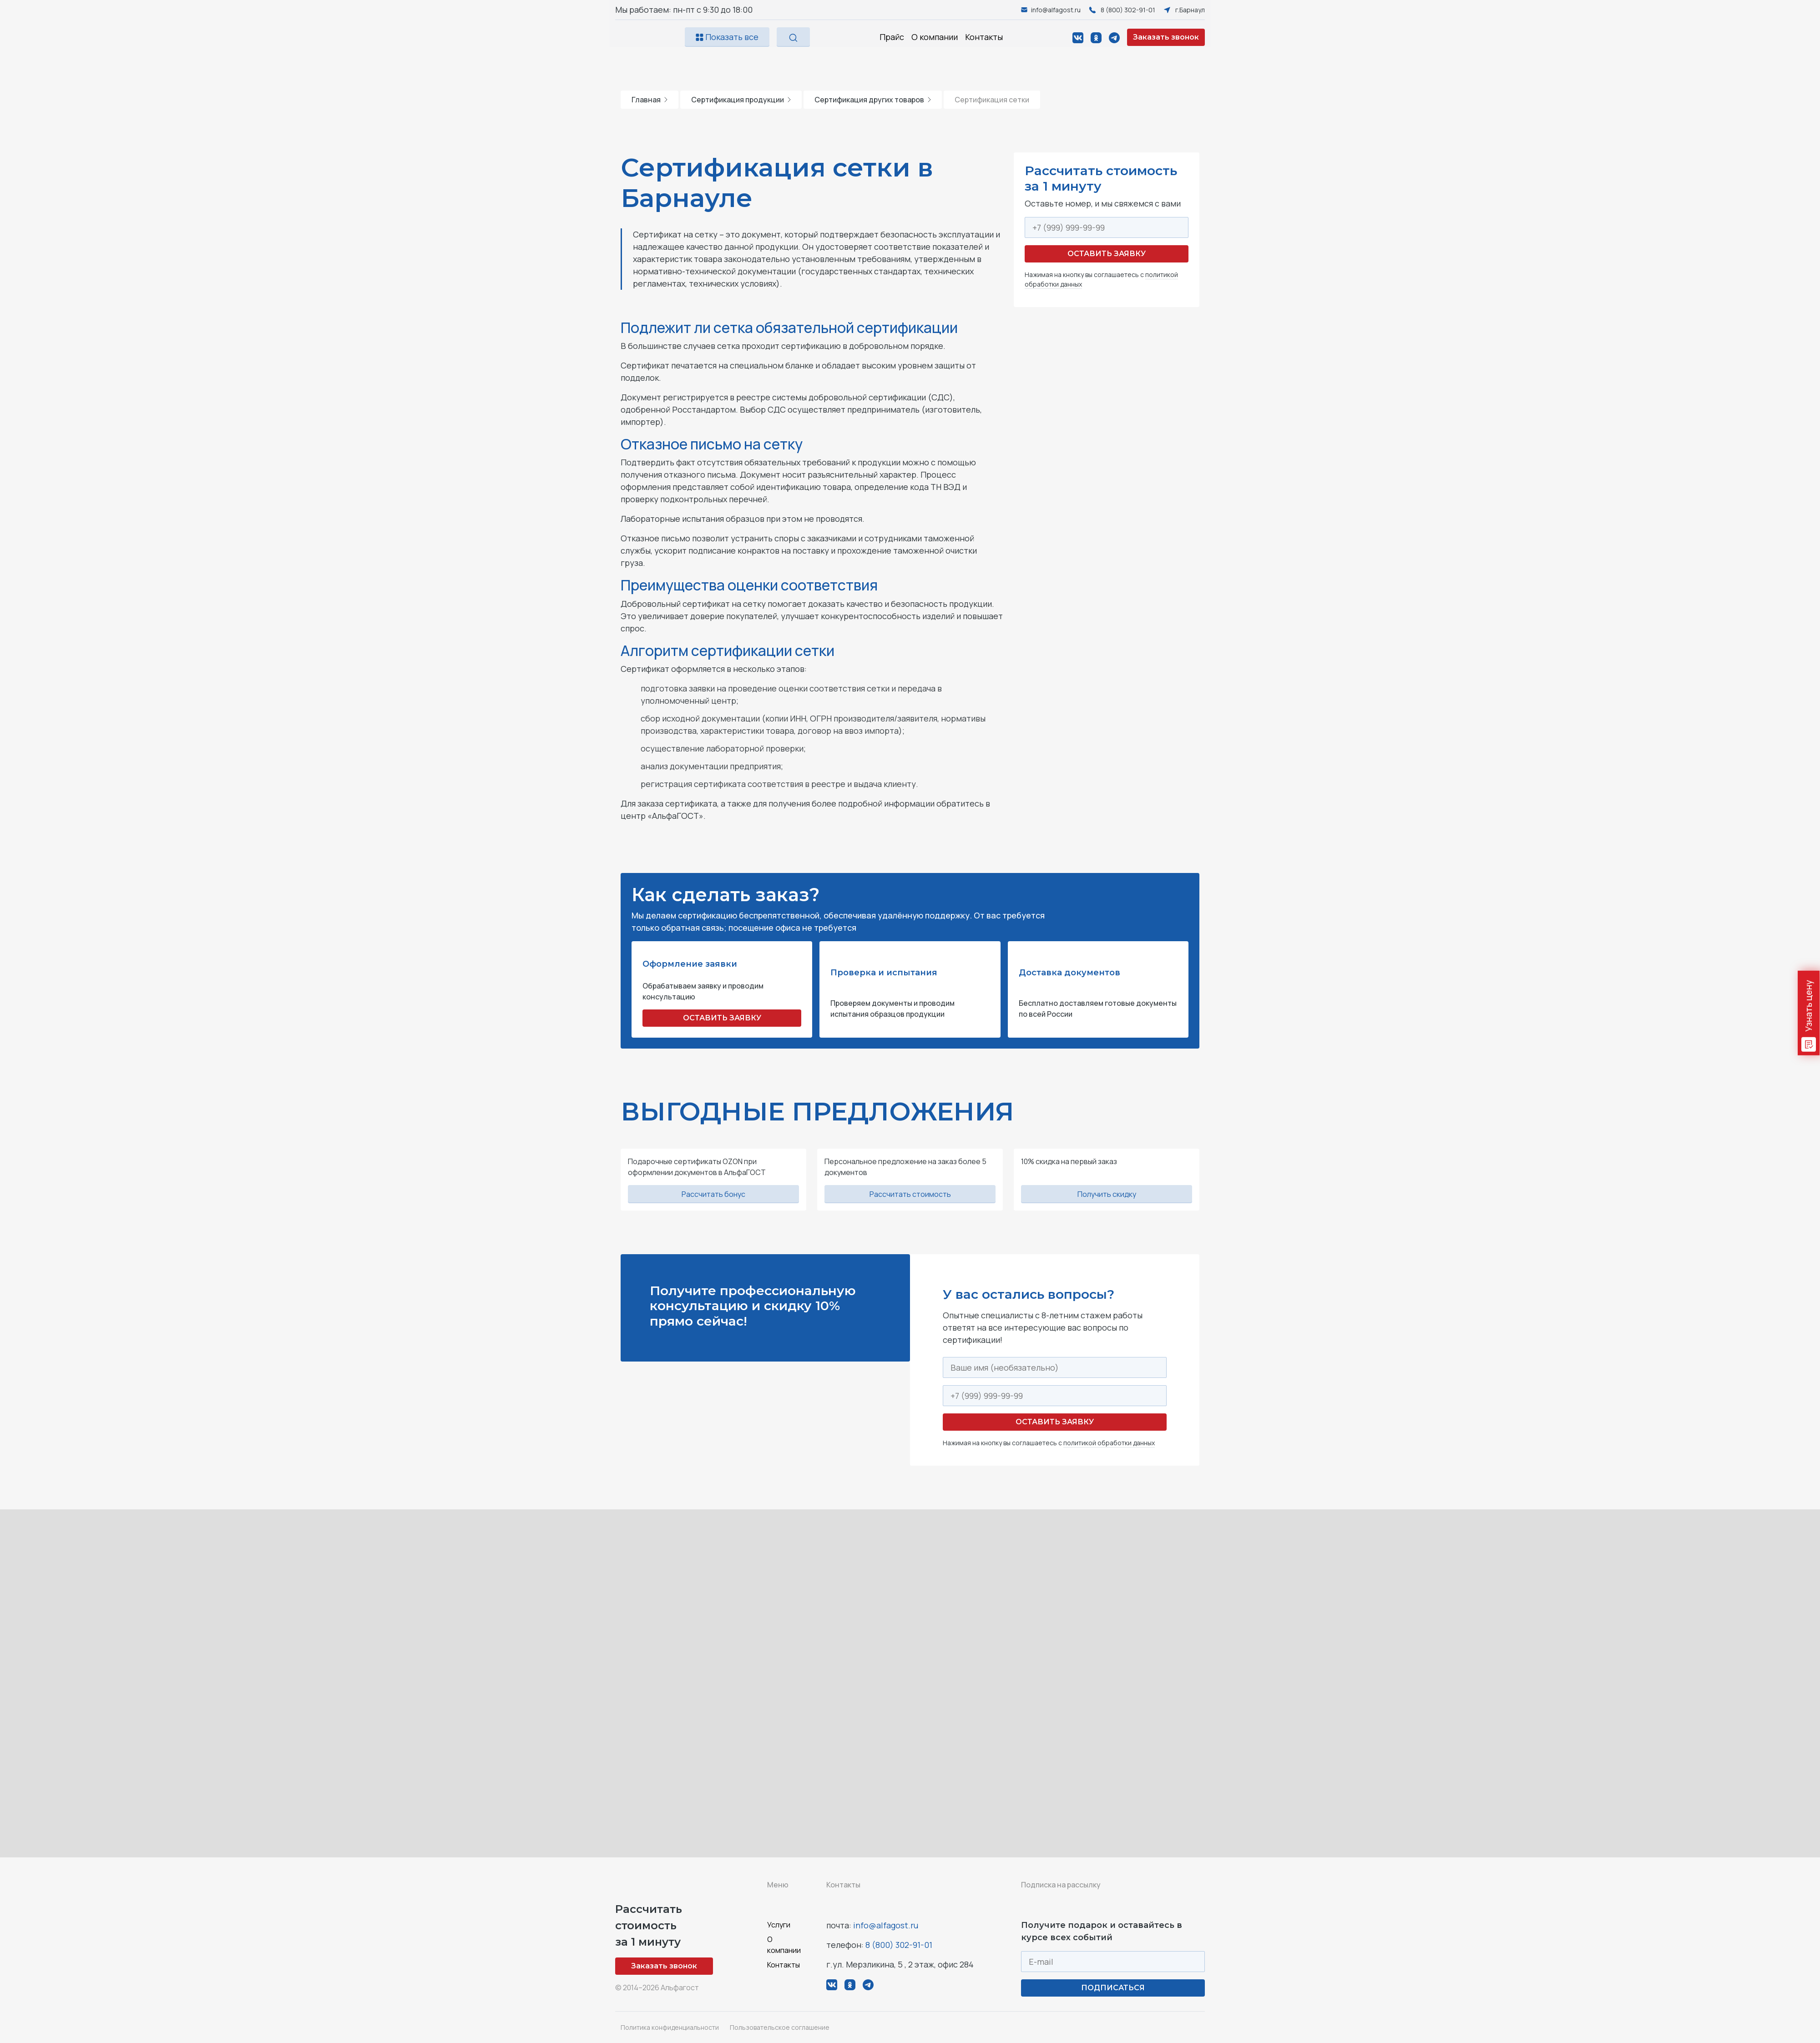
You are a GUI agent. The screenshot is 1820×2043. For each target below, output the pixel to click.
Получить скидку (1106, 1194)
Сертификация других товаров (872, 100)
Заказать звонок (1166, 37)
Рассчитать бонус (713, 1194)
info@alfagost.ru (885, 1925)
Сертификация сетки (992, 100)
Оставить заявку (1106, 253)
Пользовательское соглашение (779, 2027)
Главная (649, 100)
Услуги (778, 1925)
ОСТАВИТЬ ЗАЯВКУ (722, 1018)
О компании (934, 36)
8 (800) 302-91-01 (898, 1944)
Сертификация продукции (741, 100)
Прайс (892, 36)
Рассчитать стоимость (910, 1194)
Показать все (727, 36)
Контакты (984, 36)
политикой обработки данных (1109, 1442)
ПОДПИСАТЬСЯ (1113, 1987)
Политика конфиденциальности (670, 2027)
